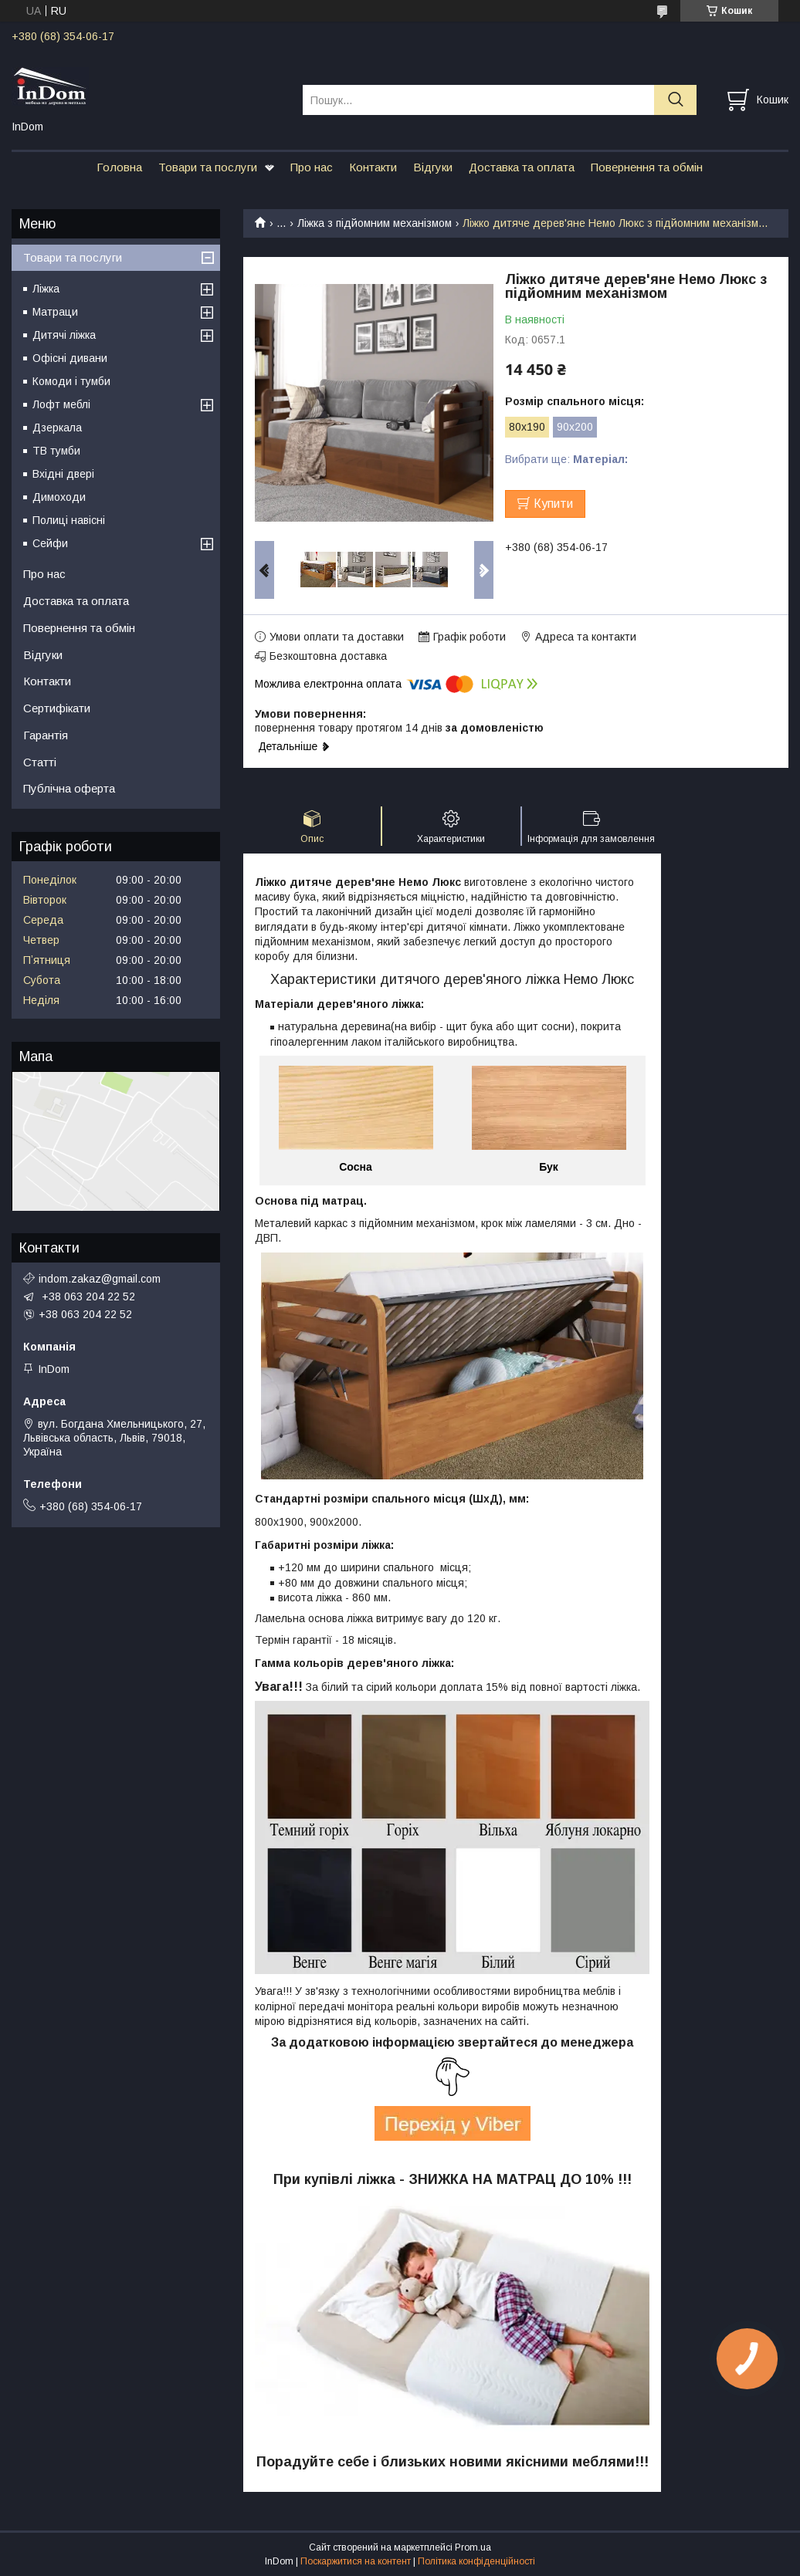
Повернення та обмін (647, 167)
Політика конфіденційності (476, 2561)
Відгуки (433, 167)
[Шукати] (675, 100)
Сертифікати (56, 708)
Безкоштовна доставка (328, 656)
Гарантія (45, 735)
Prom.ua (473, 2547)
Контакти (373, 167)
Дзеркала (57, 427)
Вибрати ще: (566, 459)
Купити (553, 503)
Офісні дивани (69, 358)
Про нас (311, 167)
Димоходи (59, 497)
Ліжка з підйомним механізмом (374, 223)
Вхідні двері (63, 474)
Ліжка (45, 288)
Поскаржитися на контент (355, 2561)
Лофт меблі (61, 404)
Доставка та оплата (522, 167)
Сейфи (50, 543)
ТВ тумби (56, 451)
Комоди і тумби (71, 381)
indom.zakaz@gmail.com (100, 1279)
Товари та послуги (207, 167)
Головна (119, 167)
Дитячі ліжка (64, 335)
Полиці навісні (68, 520)
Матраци (55, 312)
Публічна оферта (69, 788)
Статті (39, 762)
